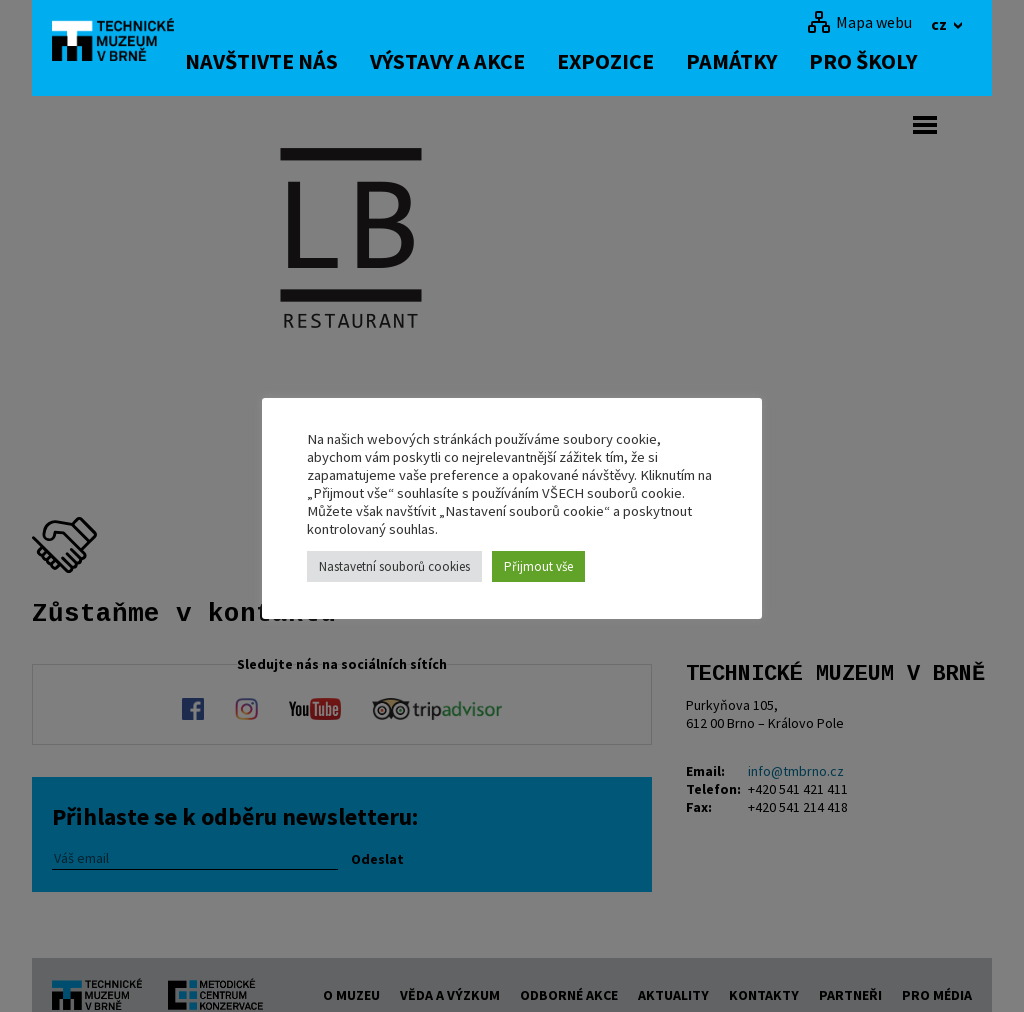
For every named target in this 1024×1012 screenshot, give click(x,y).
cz (940, 24)
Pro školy (898, 61)
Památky (766, 61)
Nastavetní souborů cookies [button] (394, 566)
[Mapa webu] (859, 22)
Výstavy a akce (482, 61)
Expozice (640, 61)
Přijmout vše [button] (538, 566)
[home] (126, 45)
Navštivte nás (296, 61)
